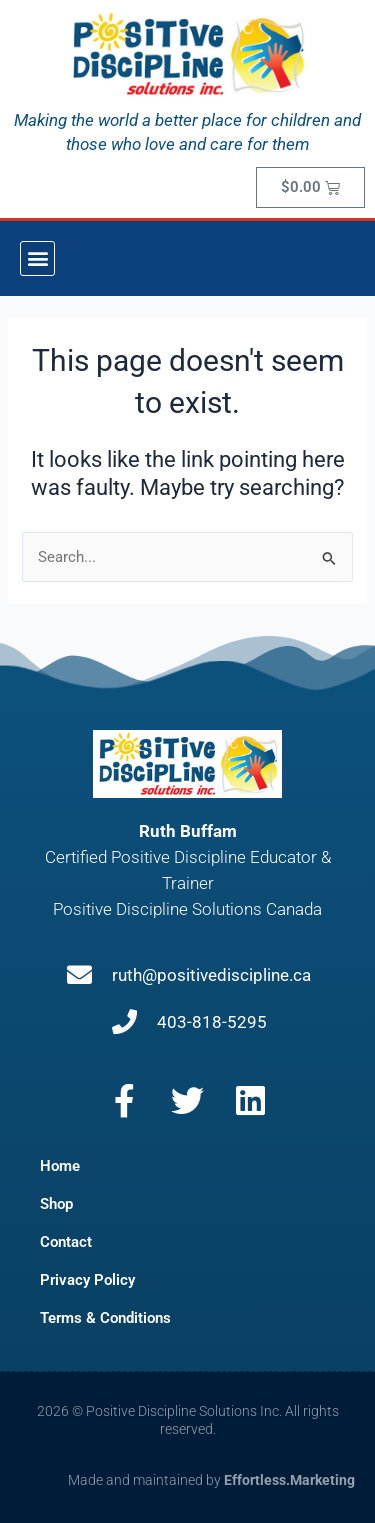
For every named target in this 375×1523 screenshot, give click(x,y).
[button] (37, 258)
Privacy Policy (87, 1280)
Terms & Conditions (105, 1318)
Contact (66, 1242)
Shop (56, 1204)
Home (60, 1166)
